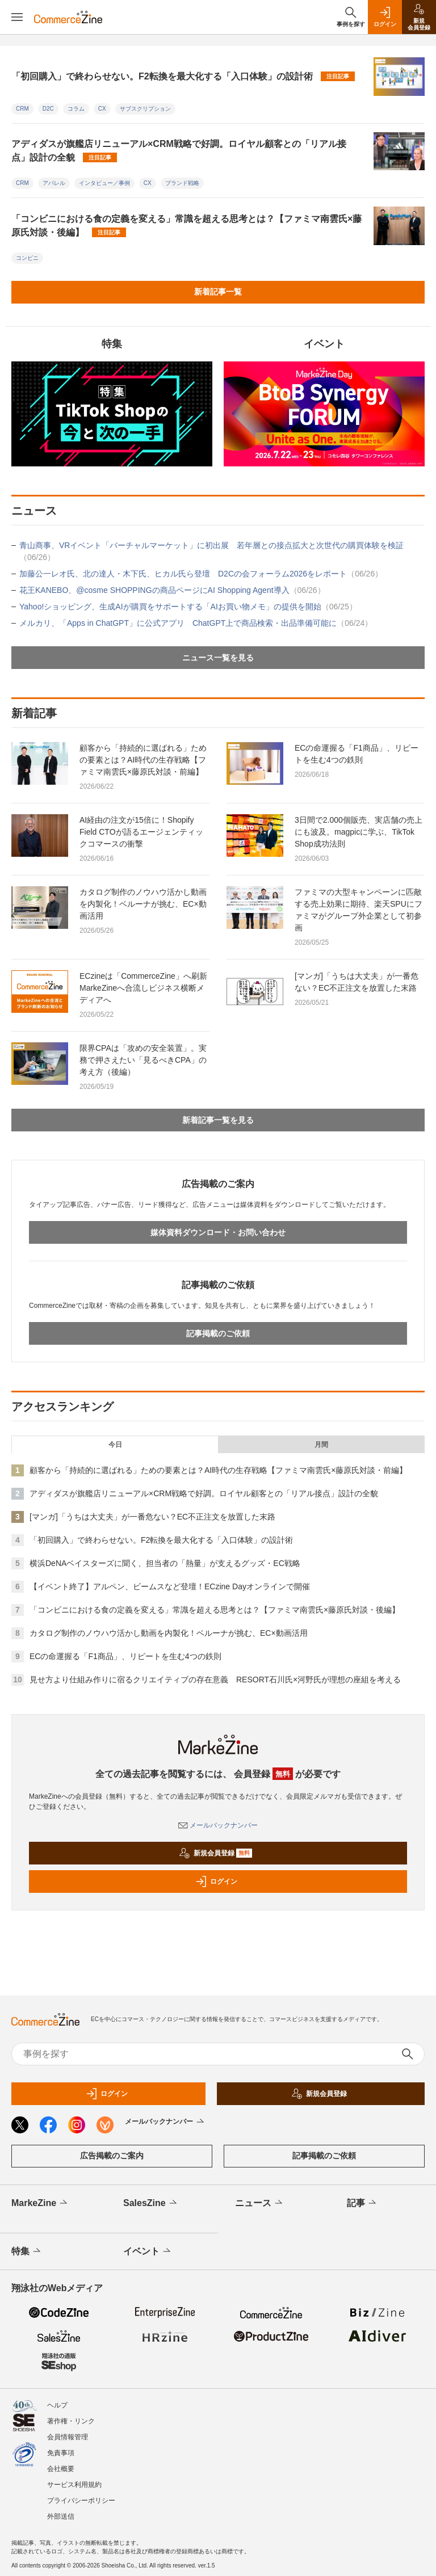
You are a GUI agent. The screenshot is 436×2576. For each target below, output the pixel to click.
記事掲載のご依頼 (218, 1333)
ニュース (259, 2203)
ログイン (216, 1881)
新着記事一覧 (218, 291)
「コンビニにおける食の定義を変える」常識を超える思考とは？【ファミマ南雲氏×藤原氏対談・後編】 (186, 225)
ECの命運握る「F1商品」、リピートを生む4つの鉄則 (356, 753)
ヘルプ (57, 2405)
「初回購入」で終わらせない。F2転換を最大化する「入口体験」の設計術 (183, 76)
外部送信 (60, 2516)
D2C (48, 109)
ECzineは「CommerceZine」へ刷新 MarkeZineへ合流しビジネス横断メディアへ (147, 987)
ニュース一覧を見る (218, 657)
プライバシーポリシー (81, 2501)
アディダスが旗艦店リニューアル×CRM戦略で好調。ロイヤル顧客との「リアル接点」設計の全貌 (178, 150)
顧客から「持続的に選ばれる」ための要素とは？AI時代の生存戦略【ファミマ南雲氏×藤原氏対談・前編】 (143, 759)
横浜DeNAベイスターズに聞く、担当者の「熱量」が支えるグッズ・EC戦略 (165, 1563)
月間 (321, 1445)
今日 (115, 1445)
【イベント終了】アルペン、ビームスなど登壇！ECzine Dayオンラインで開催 (170, 1586)
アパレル (54, 183)
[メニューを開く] (17, 17)
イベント (148, 2251)
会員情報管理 (67, 2437)
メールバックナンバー (218, 1825)
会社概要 (60, 2469)
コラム (76, 109)
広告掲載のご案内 (112, 2155)
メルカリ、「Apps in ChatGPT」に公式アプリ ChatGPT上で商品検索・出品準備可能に (195, 623)
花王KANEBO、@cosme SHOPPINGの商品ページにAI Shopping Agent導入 (172, 590)
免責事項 (60, 2453)
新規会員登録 (215, 1853)
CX (102, 109)
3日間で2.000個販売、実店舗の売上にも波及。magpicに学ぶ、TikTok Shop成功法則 (358, 831)
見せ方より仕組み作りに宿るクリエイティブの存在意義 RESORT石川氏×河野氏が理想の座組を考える (215, 1679)
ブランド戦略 (182, 183)
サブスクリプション (145, 109)
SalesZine (151, 2203)
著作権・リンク (71, 2421)
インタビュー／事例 (104, 183)
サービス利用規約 (74, 2485)
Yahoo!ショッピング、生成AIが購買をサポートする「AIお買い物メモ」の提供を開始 (188, 606)
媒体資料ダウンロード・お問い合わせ (218, 1232)
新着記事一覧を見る (218, 1120)
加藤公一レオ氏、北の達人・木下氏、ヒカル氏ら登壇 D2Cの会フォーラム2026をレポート (201, 573)
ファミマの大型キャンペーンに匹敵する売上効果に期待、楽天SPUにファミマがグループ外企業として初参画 (358, 909)
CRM (22, 109)
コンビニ (27, 258)
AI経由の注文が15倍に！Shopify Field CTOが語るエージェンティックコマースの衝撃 (141, 831)
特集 (27, 2251)
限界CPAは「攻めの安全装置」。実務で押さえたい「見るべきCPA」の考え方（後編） (143, 1059)
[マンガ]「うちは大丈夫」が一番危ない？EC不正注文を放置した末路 (356, 981)
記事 (362, 2203)
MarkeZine (40, 2203)
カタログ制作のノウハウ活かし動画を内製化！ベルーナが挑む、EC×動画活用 (143, 903)
